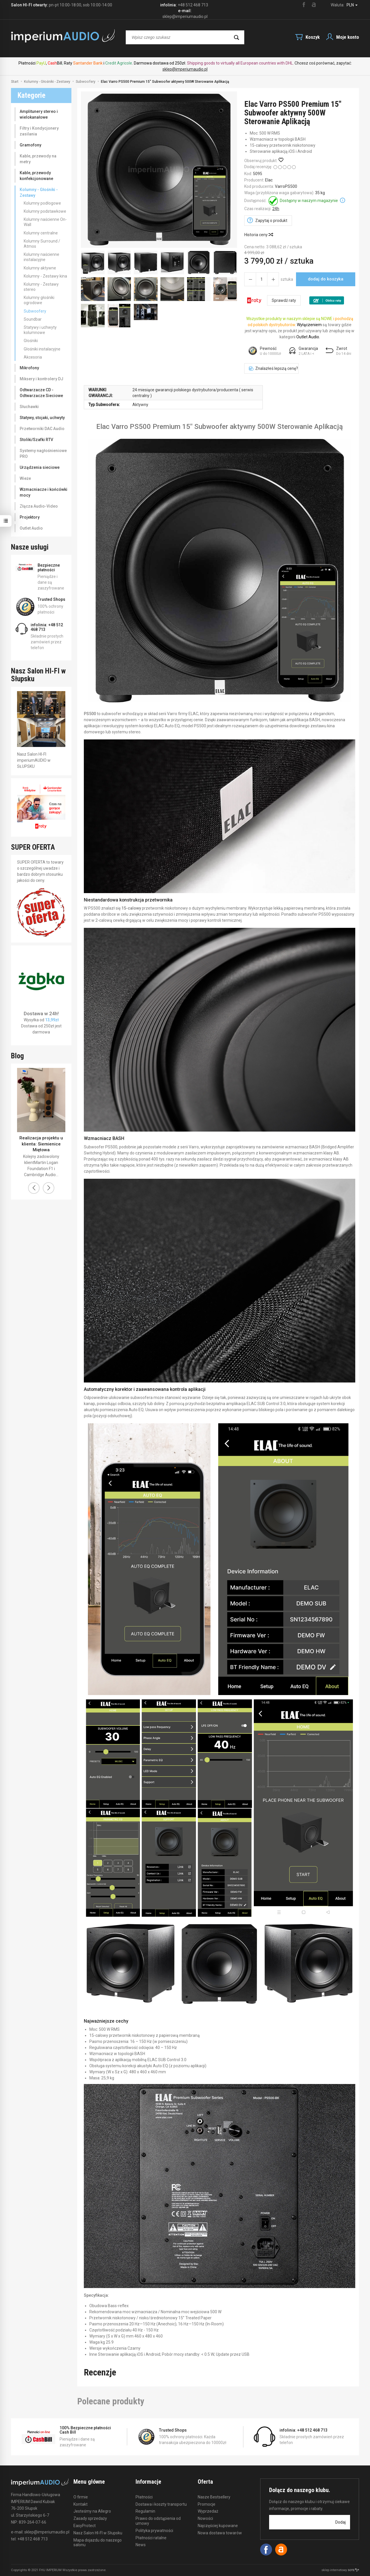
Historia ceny (258, 234)
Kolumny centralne (41, 233)
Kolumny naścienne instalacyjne (41, 257)
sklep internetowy (340, 2570)
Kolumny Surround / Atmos (42, 244)
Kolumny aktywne (40, 268)
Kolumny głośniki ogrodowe (39, 300)
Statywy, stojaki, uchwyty (42, 417)
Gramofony (30, 145)
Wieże (25, 478)
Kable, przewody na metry (38, 159)
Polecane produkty (110, 2401)
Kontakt (80, 2504)
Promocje (206, 2504)
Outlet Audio (31, 528)
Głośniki (31, 340)
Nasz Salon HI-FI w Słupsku (97, 2533)
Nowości (205, 2518)
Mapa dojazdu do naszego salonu (97, 2542)
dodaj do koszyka (325, 279)
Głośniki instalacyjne (42, 349)
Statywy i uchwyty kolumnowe (40, 330)
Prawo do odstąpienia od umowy (158, 2521)
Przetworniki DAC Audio (42, 428)
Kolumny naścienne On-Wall (45, 222)
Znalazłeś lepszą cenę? (273, 368)
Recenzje (100, 2372)
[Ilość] (261, 279)
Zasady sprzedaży (90, 2518)
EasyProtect (84, 2525)
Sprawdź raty (284, 300)
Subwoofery (35, 311)
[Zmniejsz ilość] (273, 279)
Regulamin (145, 2511)
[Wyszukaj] (236, 37)
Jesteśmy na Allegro (92, 2511)
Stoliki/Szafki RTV (36, 439)
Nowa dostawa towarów (220, 2533)
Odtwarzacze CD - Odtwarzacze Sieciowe (41, 393)
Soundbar (33, 319)
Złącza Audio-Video (39, 506)
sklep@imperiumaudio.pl (185, 69)
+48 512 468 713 (193, 5)
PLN (352, 5)
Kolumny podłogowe (42, 203)
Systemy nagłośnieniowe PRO (43, 453)
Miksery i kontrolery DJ (41, 379)
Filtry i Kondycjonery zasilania (39, 131)
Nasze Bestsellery (214, 2497)
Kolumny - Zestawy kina (45, 276)
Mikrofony (29, 368)
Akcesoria (33, 357)
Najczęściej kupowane (218, 2525)
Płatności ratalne (151, 2537)
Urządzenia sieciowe (40, 467)
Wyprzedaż (208, 2511)
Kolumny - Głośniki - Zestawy (39, 192)
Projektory (30, 517)
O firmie (80, 2497)
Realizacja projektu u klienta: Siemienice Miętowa (41, 1143)
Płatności (144, 2497)
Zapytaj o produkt (271, 220)
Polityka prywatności (154, 2530)
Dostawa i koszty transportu (161, 2504)
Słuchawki (29, 406)
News (141, 2544)
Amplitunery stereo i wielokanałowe (39, 114)
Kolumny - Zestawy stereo (41, 287)
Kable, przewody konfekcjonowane (36, 175)
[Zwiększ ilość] (250, 279)
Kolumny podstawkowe (45, 211)
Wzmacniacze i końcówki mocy (43, 492)
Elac (269, 180)
